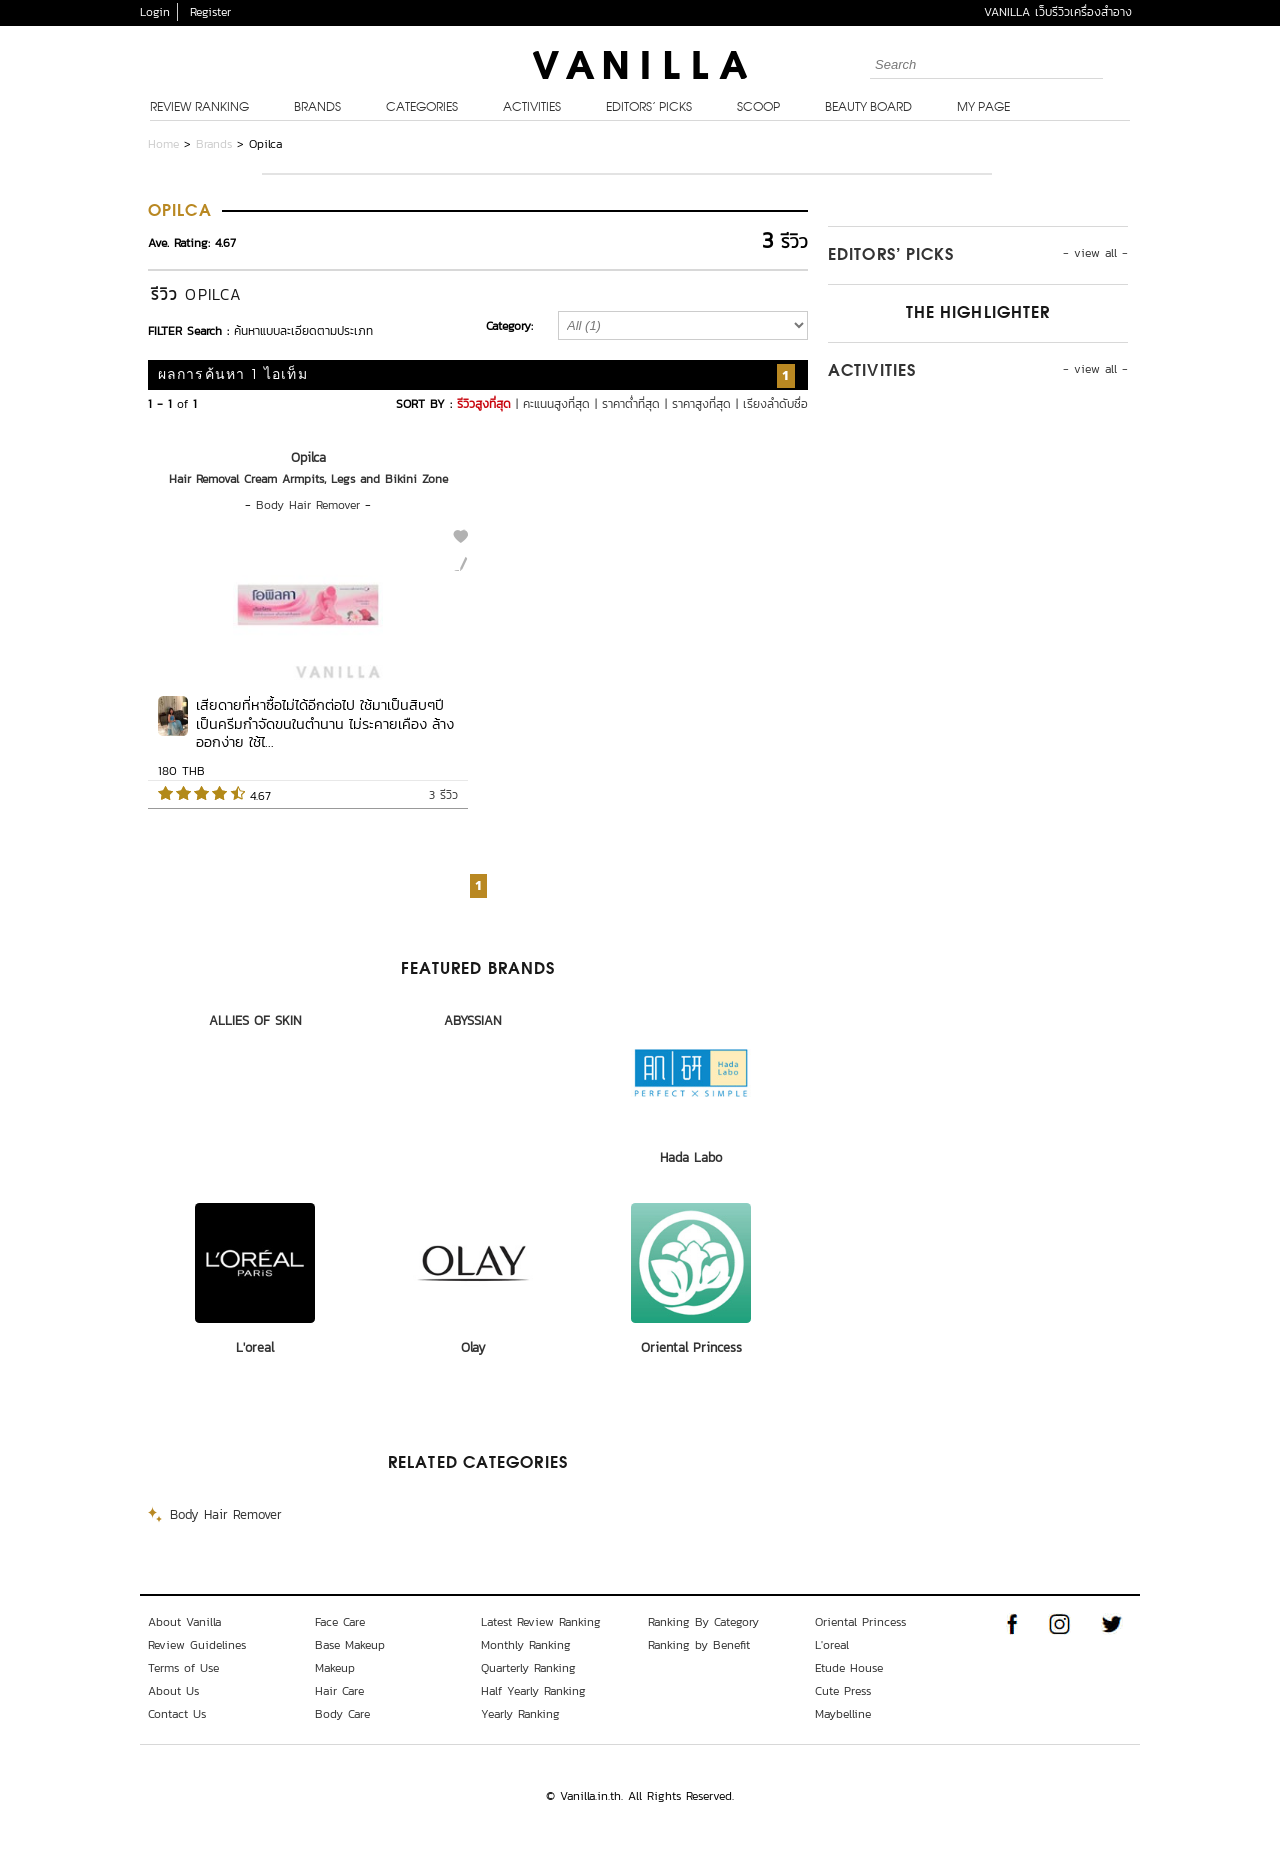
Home (163, 144)
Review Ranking (199, 108)
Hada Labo (691, 1157)
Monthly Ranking (526, 1645)
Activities (532, 108)
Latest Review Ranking (541, 1622)
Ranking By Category (703, 1622)
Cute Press (843, 1691)
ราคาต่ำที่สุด (631, 404)
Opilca (308, 457)
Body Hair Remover (308, 505)
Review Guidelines (197, 1645)
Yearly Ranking (520, 1714)
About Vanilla (184, 1622)
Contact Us (177, 1714)
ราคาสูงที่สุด (701, 404)
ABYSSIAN (473, 1020)
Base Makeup (350, 1645)
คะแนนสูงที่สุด (556, 404)
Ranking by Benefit (699, 1645)
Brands (317, 108)
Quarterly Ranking (528, 1668)
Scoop (758, 108)
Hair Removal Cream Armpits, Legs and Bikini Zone (308, 479)
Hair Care (339, 1691)
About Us (173, 1691)
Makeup (335, 1668)
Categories (422, 108)
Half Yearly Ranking (533, 1691)
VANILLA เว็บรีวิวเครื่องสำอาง (1058, 12)
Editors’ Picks (649, 108)
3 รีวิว (443, 795)
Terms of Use (183, 1668)
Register (210, 12)
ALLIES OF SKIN (255, 1020)
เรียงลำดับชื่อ (775, 404)
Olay (473, 1347)
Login (155, 12)
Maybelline (843, 1714)
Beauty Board (868, 108)
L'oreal (255, 1347)
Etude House (849, 1668)
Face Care (340, 1622)
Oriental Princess (691, 1347)
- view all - (1095, 253)
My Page (983, 108)
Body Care (342, 1714)
